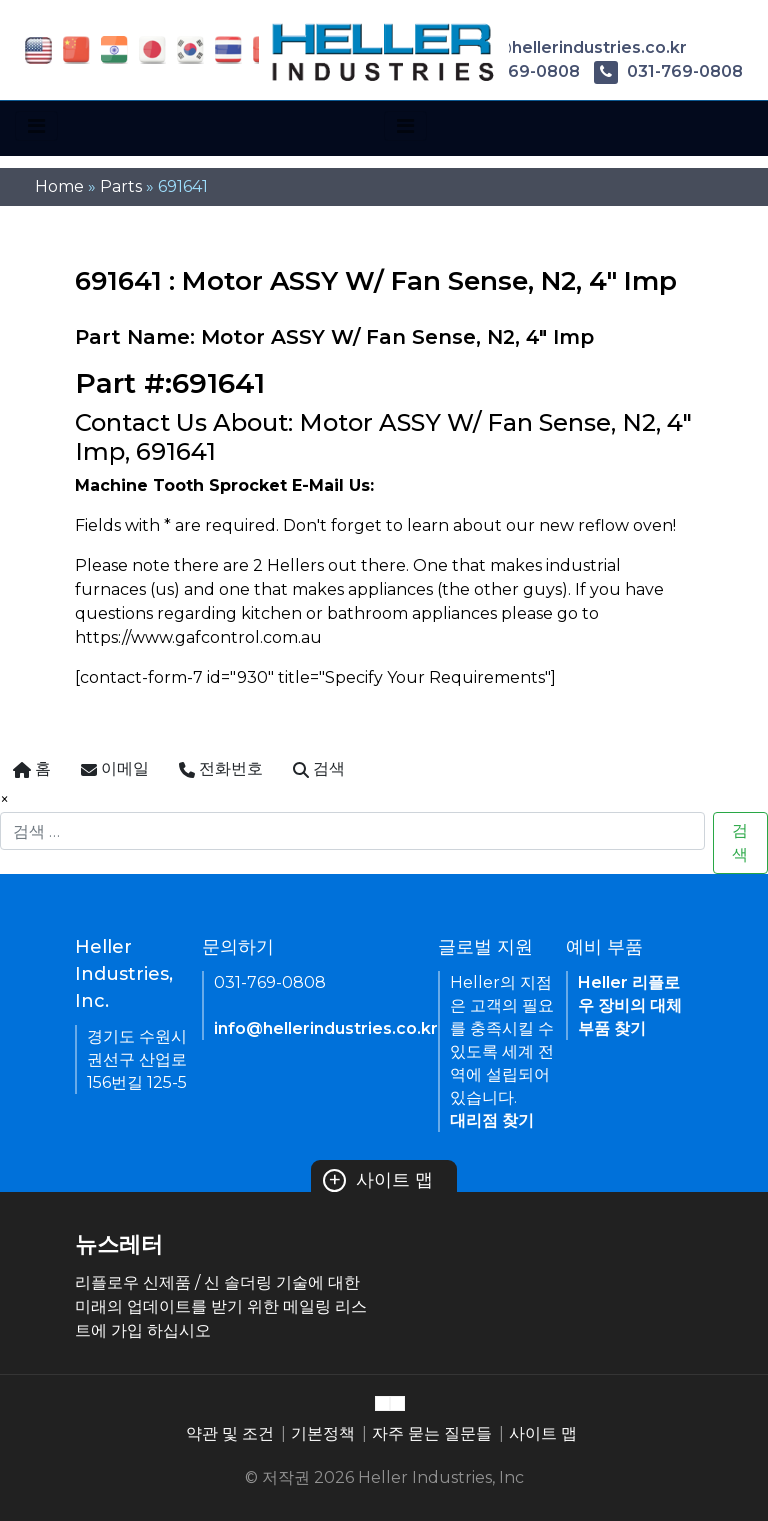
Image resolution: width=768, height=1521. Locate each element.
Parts (121, 186)
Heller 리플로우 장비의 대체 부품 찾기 (630, 1005)
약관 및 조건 (230, 1433)
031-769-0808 (668, 71)
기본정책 (323, 1433)
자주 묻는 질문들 (432, 1433)
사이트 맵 (378, 1180)
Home (59, 186)
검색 (740, 842)
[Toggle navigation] (36, 126)
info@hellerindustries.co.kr (559, 47)
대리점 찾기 (492, 1120)
